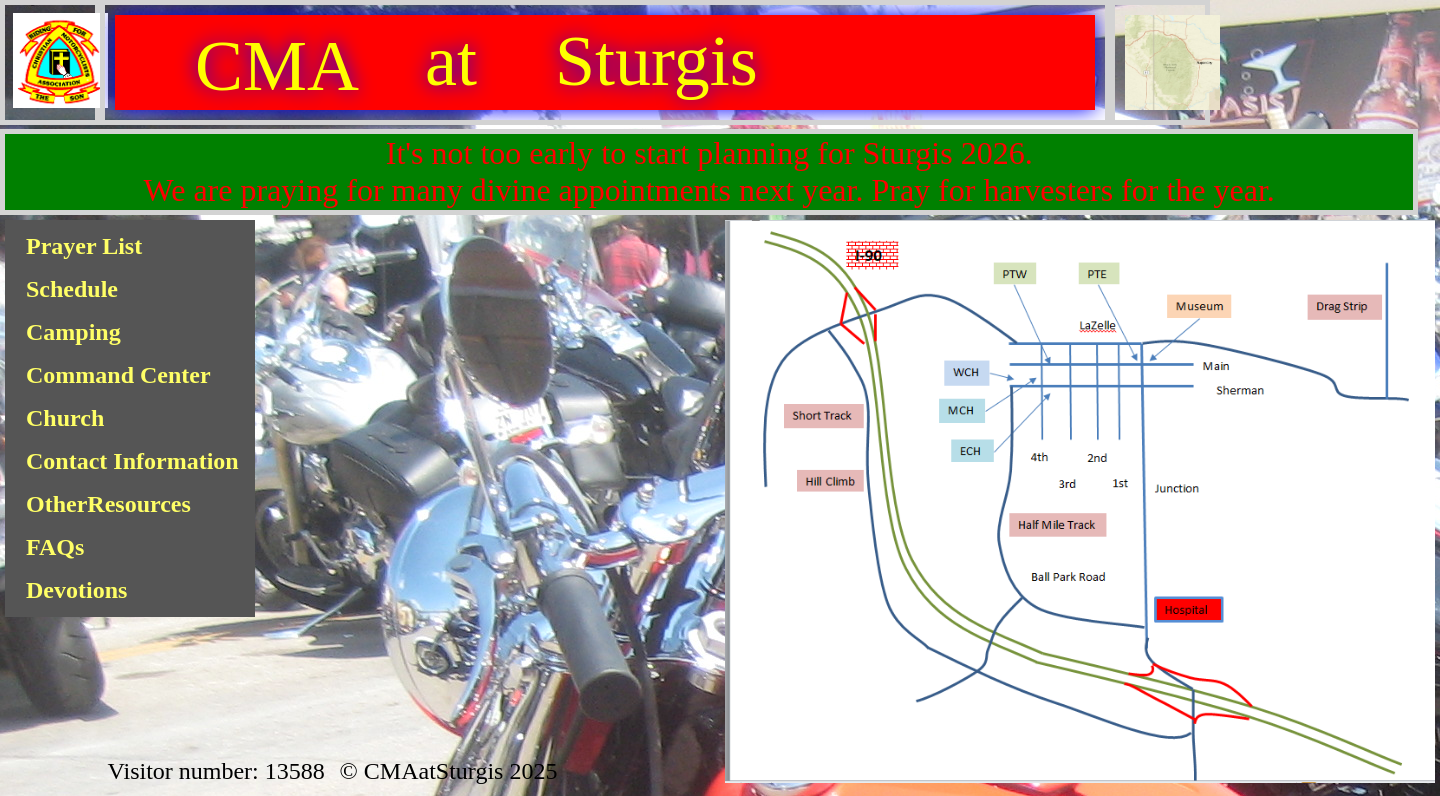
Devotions (76, 590)
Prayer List (84, 246)
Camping (73, 332)
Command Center (118, 375)
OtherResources (108, 504)
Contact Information (132, 461)
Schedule (72, 289)
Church (65, 418)
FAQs (55, 547)
